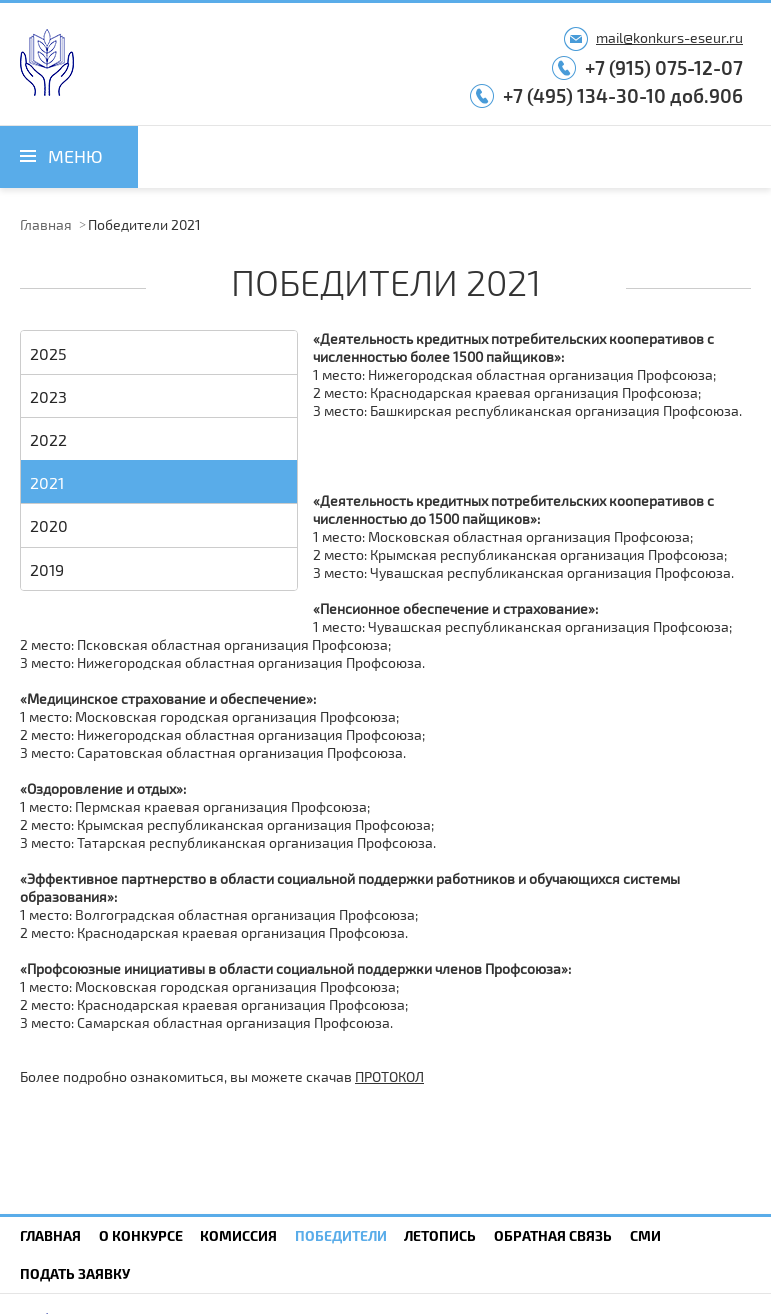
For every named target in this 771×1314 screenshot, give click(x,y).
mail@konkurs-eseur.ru (669, 37)
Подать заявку (75, 1273)
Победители (341, 1235)
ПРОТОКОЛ (389, 1076)
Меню (75, 156)
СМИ (645, 1235)
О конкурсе (141, 1235)
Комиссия (238, 1235)
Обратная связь (553, 1235)
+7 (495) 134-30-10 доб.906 (623, 95)
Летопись (440, 1235)
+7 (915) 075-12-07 (664, 67)
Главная (46, 224)
